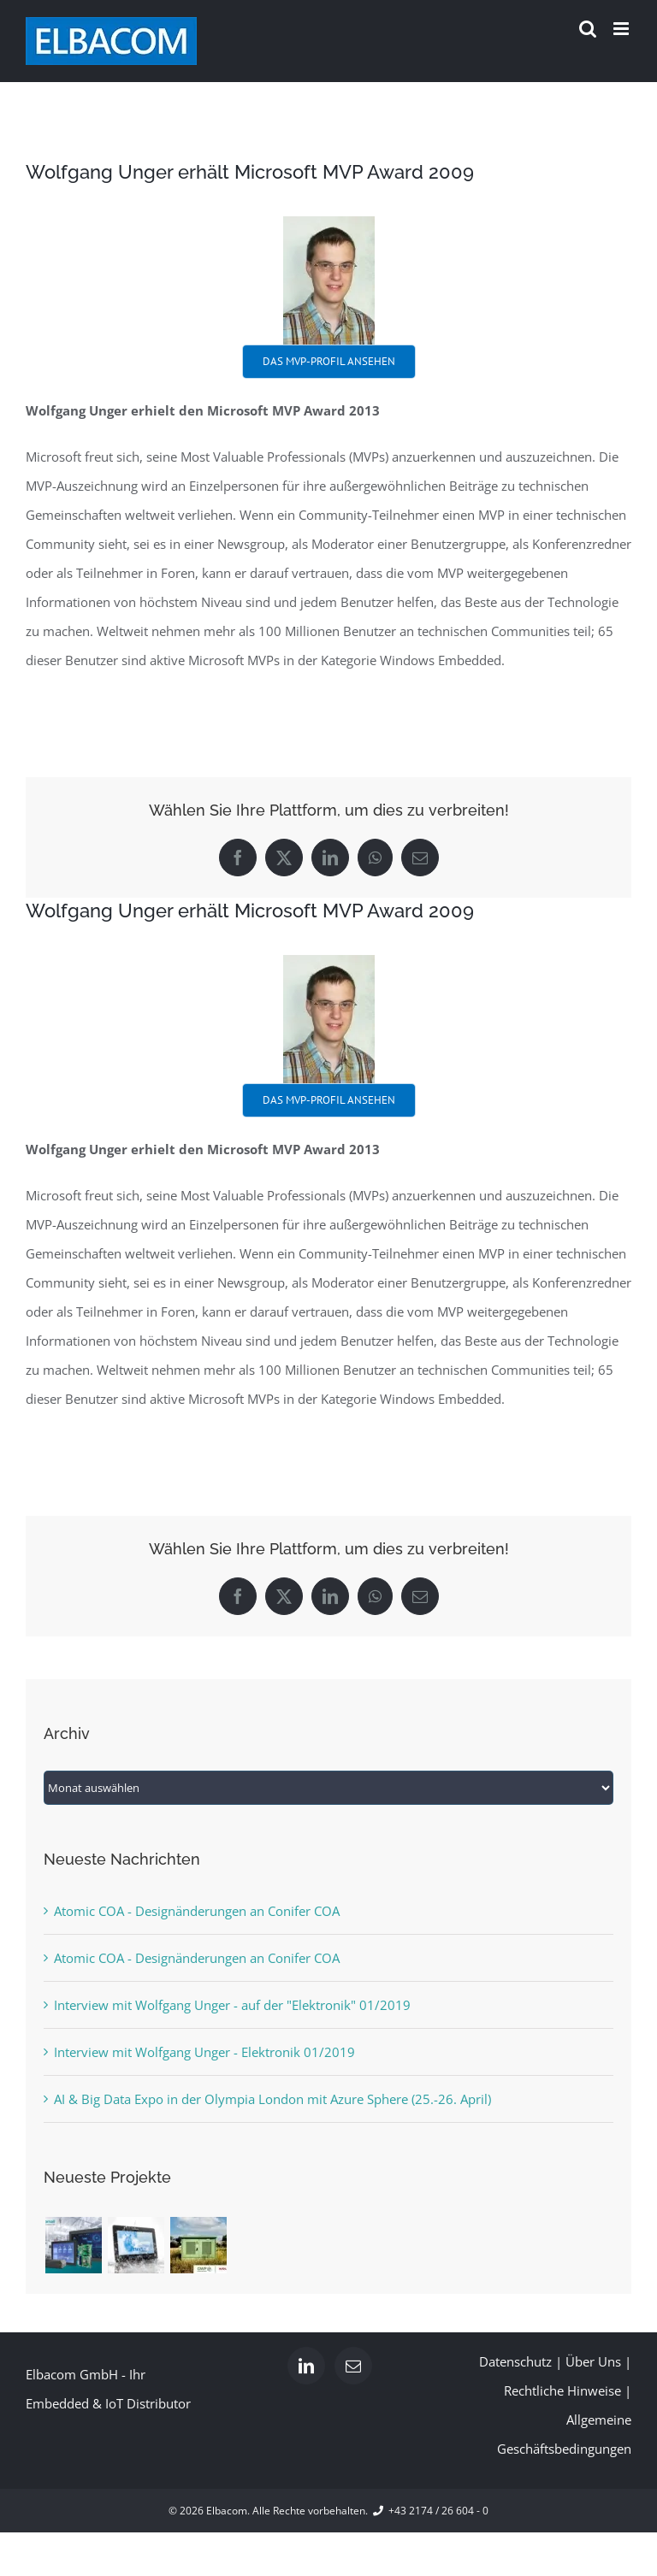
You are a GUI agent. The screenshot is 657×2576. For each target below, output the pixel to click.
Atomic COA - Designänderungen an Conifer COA (197, 1910)
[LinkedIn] (306, 2365)
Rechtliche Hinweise (562, 2390)
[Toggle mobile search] (587, 29)
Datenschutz (515, 2361)
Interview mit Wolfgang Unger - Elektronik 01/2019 (204, 2051)
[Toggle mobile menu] (622, 29)
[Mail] (353, 2365)
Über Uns (593, 2361)
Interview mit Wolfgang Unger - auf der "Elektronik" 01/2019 (232, 2004)
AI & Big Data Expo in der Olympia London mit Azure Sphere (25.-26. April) (272, 2098)
